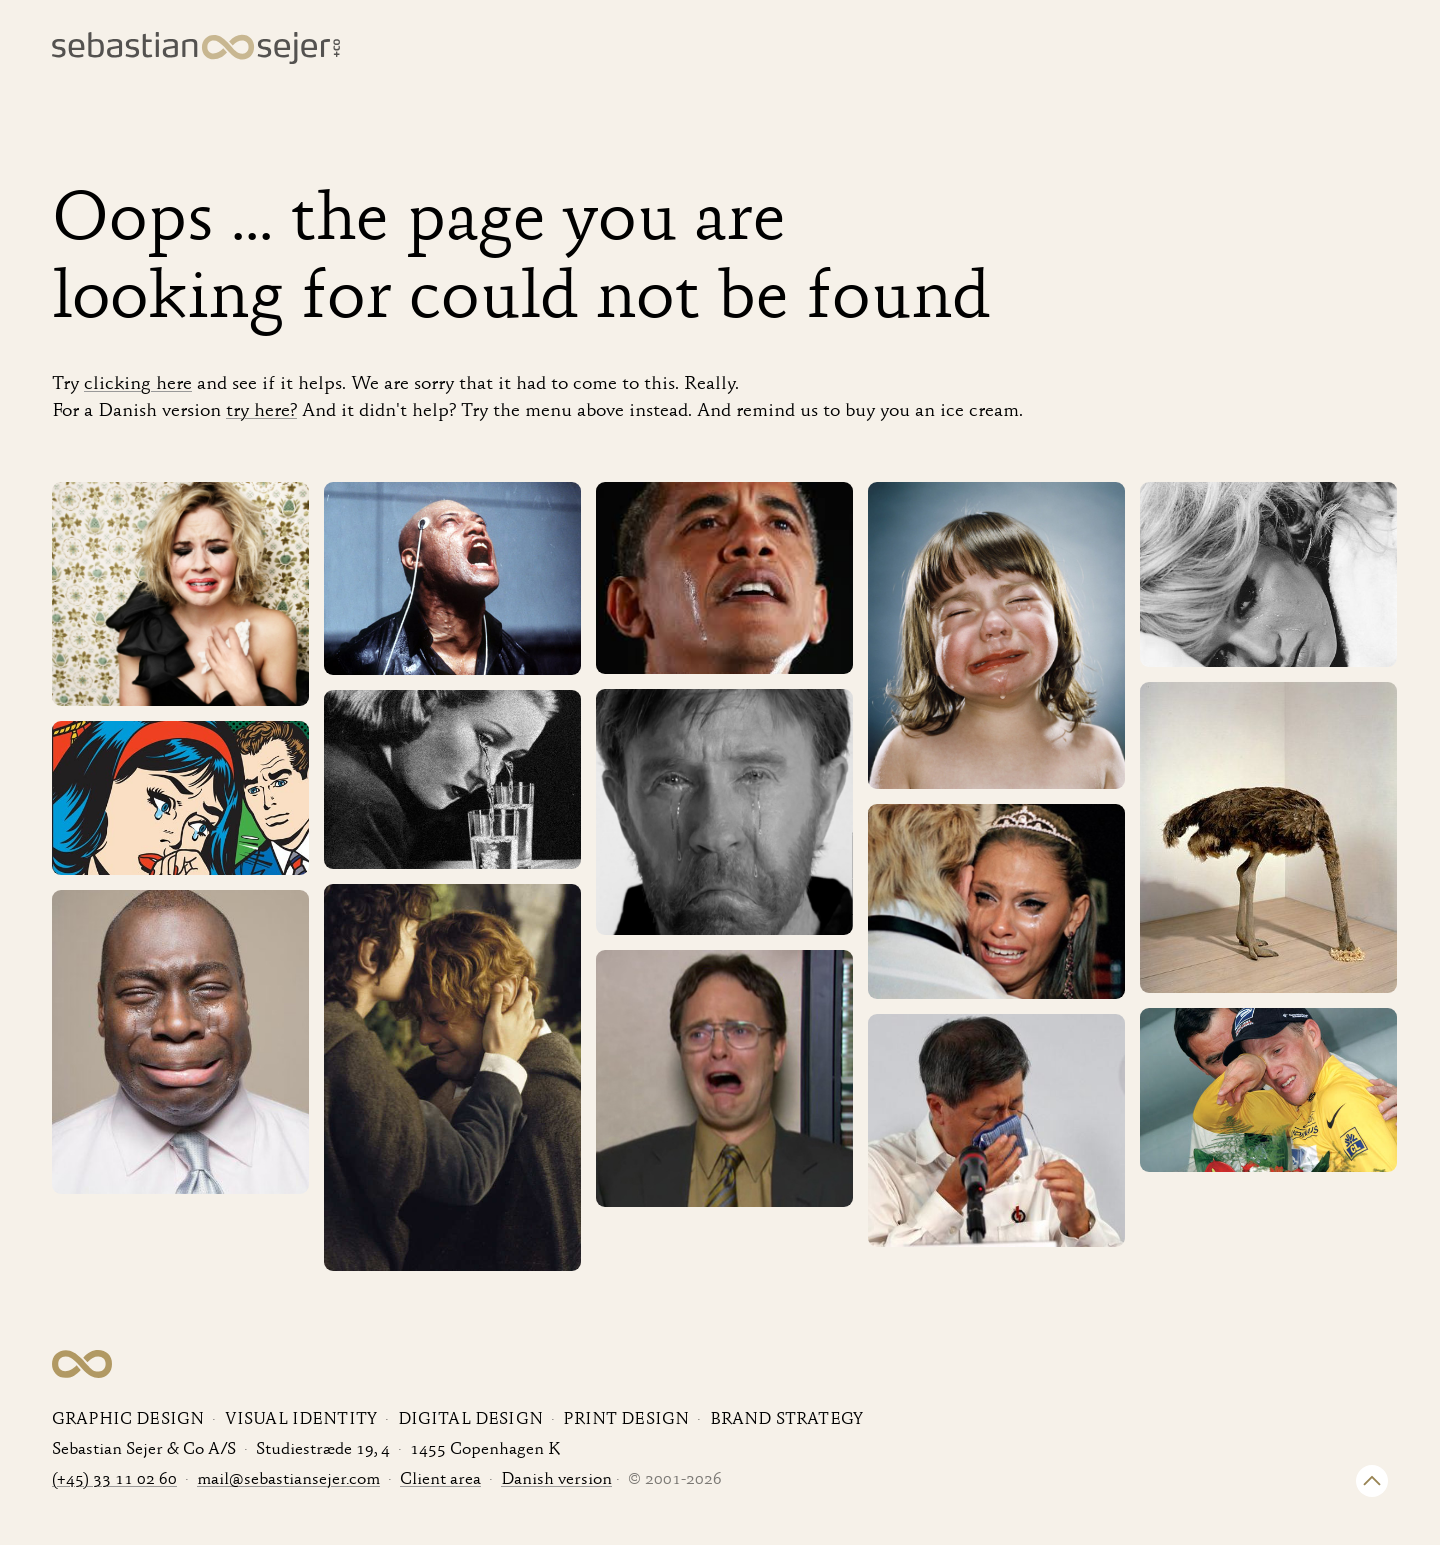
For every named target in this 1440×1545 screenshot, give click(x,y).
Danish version (556, 1480)
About (1252, 51)
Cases (948, 51)
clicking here (138, 384)
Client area (440, 1480)
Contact (1354, 51)
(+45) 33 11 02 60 (114, 1480)
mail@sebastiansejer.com (288, 1480)
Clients (1153, 51)
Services (1047, 51)
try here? (261, 411)
